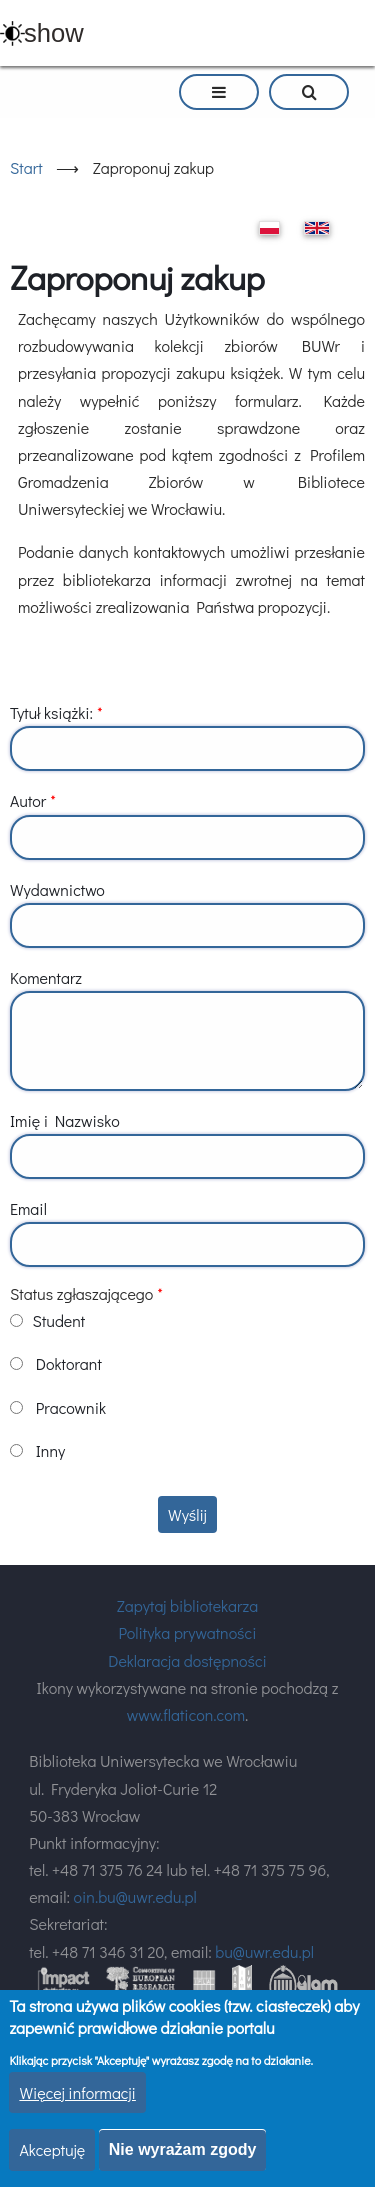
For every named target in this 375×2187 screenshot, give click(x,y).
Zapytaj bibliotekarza (187, 1605)
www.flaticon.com (186, 1714)
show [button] (54, 33)
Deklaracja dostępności (187, 1660)
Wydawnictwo (57, 889)
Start (26, 167)
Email (28, 1208)
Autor (28, 800)
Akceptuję (52, 2149)
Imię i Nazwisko (65, 1120)
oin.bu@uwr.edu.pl (135, 1896)
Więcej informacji (77, 2092)
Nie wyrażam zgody (183, 2149)
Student (59, 1320)
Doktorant (69, 1363)
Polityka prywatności (188, 1632)
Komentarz (46, 977)
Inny (50, 1450)
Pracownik (71, 1407)
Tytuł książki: (51, 712)
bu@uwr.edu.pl (264, 1951)
